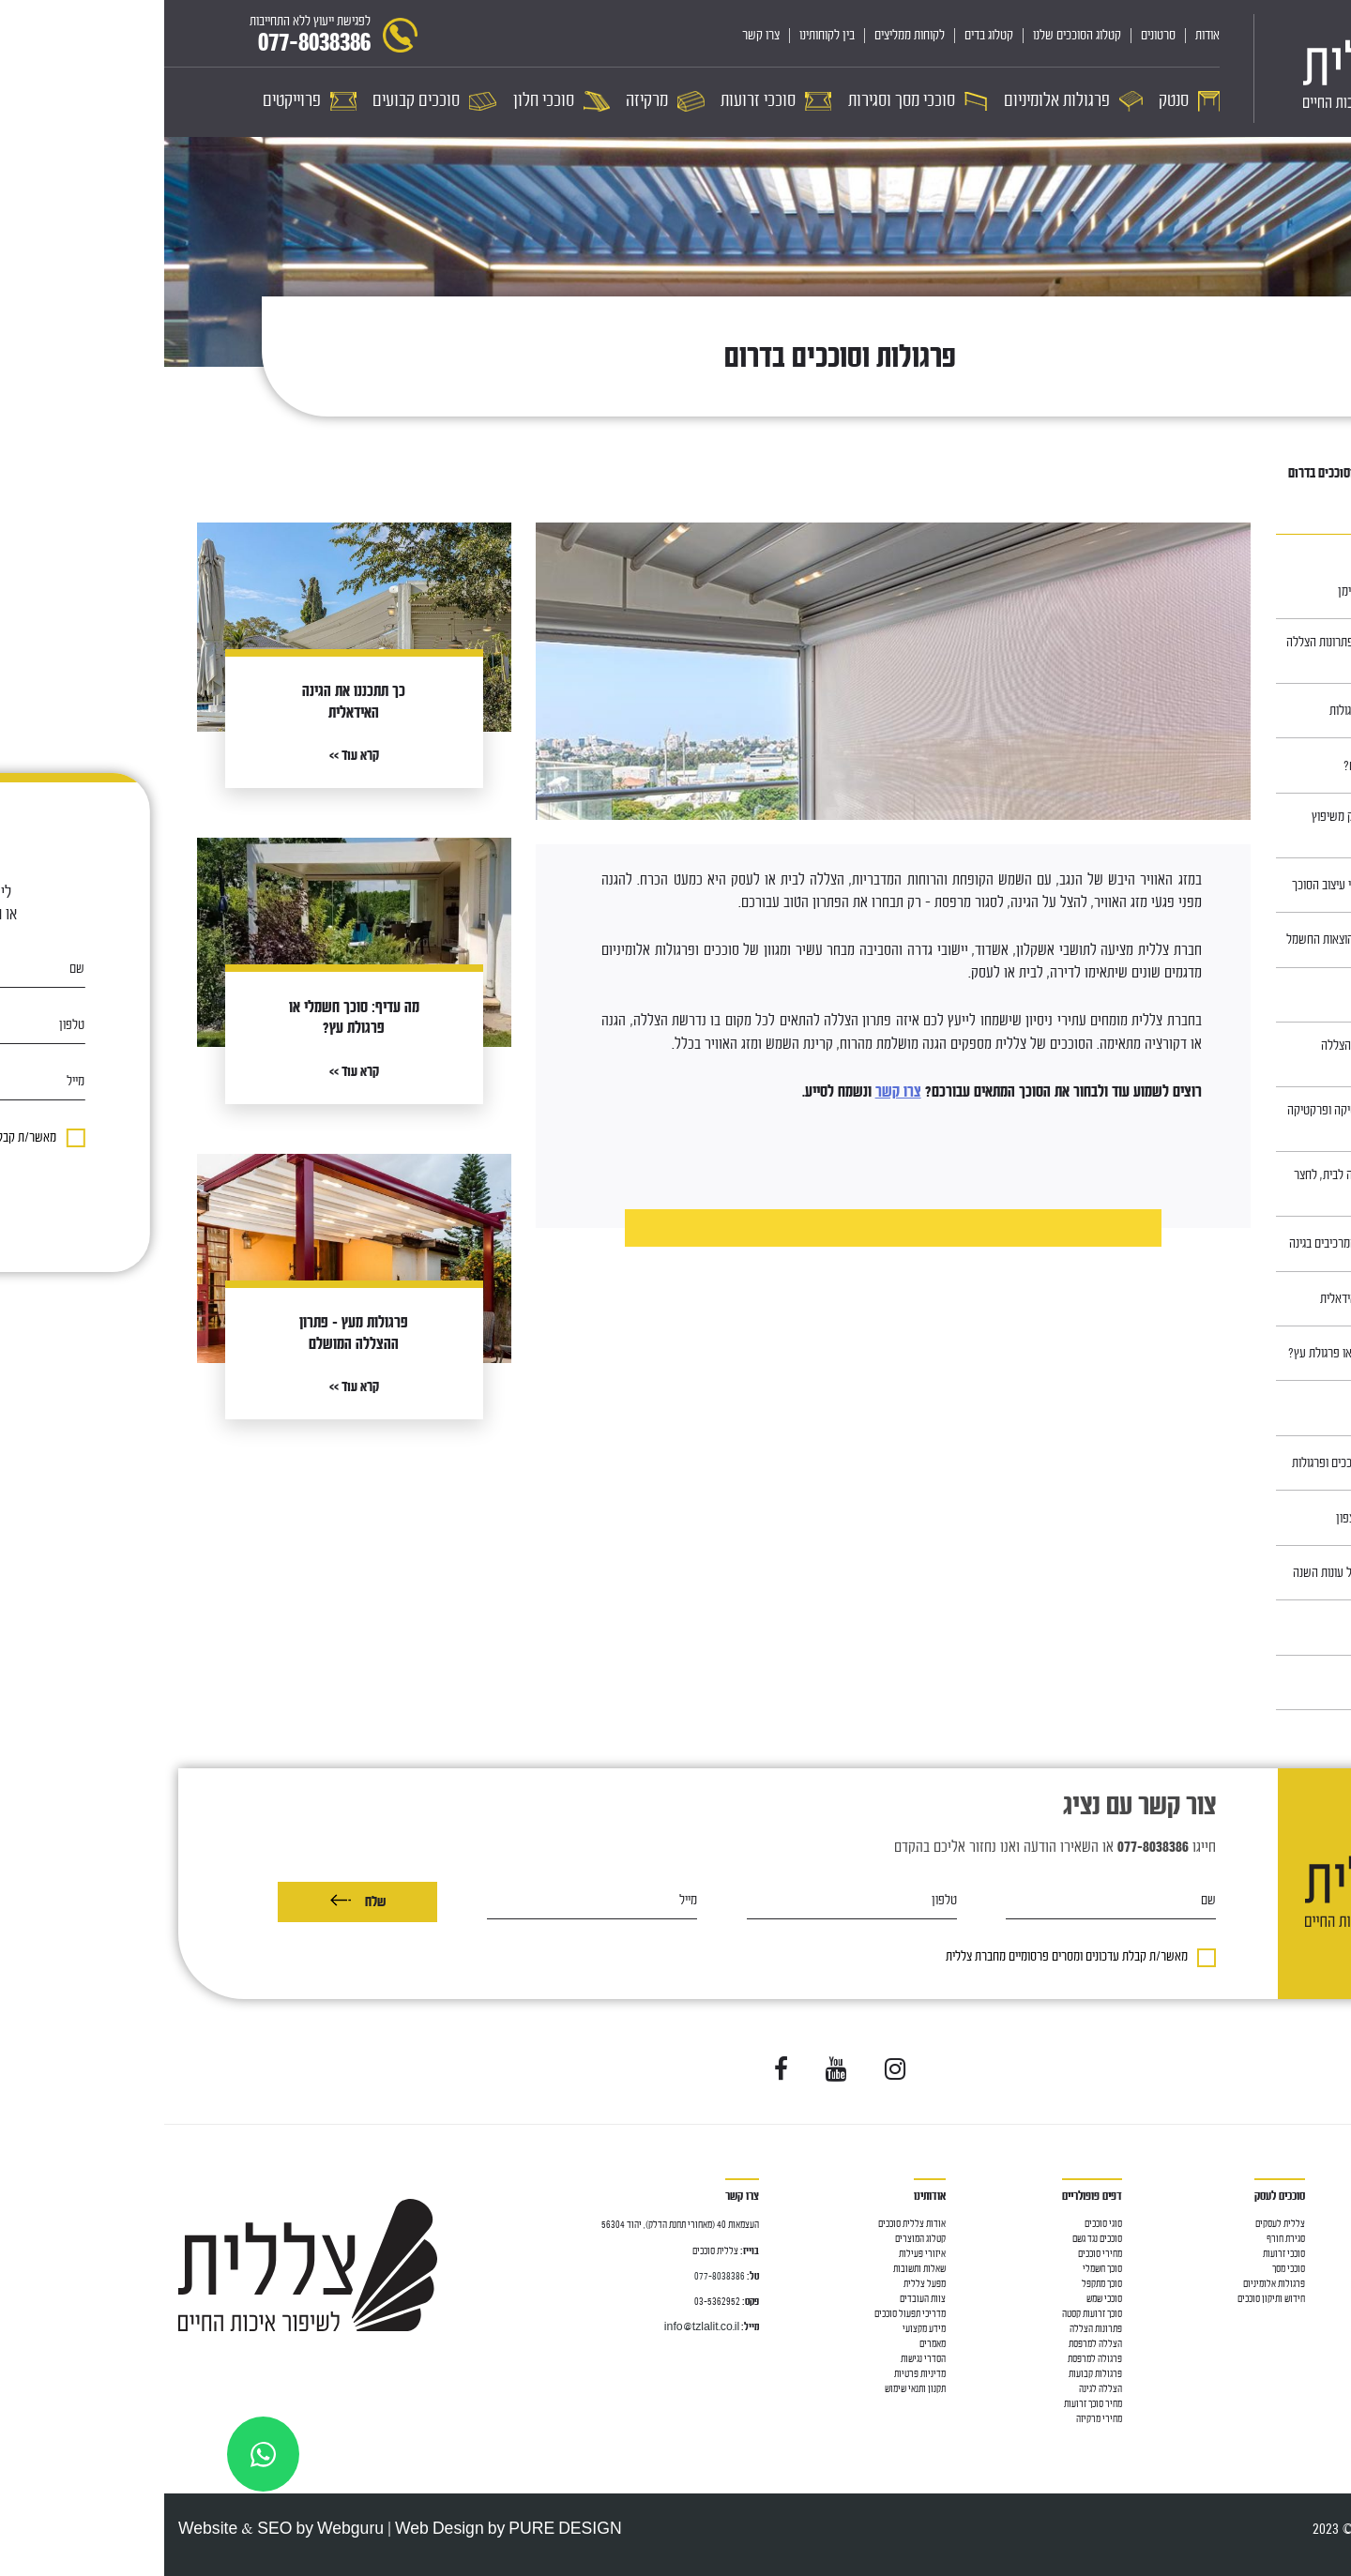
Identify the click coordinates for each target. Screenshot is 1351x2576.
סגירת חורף (1121, 2239)
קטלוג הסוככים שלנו (913, 35)
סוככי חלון (1319, 2329)
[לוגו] (1220, 68)
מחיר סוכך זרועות (929, 2404)
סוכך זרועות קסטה (928, 2314)
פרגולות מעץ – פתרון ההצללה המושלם (1222, 1054)
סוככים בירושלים (1250, 1682)
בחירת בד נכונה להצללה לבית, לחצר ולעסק (1208, 1184)
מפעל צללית (760, 2284)
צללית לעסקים (1116, 2224)
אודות (1043, 35)
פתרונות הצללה (931, 2329)
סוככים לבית (1316, 2224)
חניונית (1272, 1409)
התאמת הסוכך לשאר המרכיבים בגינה (1206, 1243)
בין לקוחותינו (663, 35)
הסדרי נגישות (759, 2359)
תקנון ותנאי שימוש (751, 2389)
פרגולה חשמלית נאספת (1298, 2359)
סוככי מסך (1320, 2314)
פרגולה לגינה (1315, 2284)
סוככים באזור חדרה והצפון (1229, 1518)
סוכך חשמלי (938, 2269)
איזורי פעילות (758, 2254)
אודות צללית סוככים (748, 2224)
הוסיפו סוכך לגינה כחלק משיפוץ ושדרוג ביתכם (1217, 825)
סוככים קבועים (1312, 2389)
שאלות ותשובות (755, 2269)
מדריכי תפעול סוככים (746, 2314)
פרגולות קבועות (931, 2374)
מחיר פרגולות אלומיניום (1296, 2374)
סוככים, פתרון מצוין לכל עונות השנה (1208, 1573)
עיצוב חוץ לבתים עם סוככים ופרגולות (1207, 1463)
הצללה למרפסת (1310, 2254)
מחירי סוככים (936, 2254)
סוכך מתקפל (938, 2284)
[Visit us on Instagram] (731, 2070)
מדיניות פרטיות (756, 2374)
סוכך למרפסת (1314, 2239)
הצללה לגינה (936, 2389)
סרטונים (994, 35)
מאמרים (1259, 473)
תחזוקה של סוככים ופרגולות (1226, 711)
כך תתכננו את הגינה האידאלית (1221, 1299)
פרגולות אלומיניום (1110, 2284)
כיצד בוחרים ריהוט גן (1242, 1627)
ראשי (1301, 473)
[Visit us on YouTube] (672, 2070)
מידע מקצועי (760, 2329)
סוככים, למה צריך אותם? (1233, 766)
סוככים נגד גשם (933, 2239)
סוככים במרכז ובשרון (1241, 995)
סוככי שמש (940, 2299)
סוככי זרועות (1316, 2299)
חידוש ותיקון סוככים (1107, 2299)
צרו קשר (596, 35)
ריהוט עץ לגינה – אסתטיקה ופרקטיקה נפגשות (1205, 1119)
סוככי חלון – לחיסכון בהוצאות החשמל (1204, 939)
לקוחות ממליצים (745, 35)
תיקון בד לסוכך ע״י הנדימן (1230, 591)
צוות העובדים (759, 2299)
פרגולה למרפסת (930, 2359)
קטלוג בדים (824, 35)
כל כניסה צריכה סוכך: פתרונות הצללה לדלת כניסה (1204, 651)
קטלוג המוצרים (756, 2239)
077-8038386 (555, 2276)
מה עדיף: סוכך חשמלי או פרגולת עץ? (1205, 1353)
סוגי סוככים (939, 2224)
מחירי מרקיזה (935, 2419)
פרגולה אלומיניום (1307, 2344)
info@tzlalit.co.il (537, 2327)
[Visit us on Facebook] (617, 2070)
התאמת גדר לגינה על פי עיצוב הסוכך (1207, 885)
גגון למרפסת (1316, 2269)
